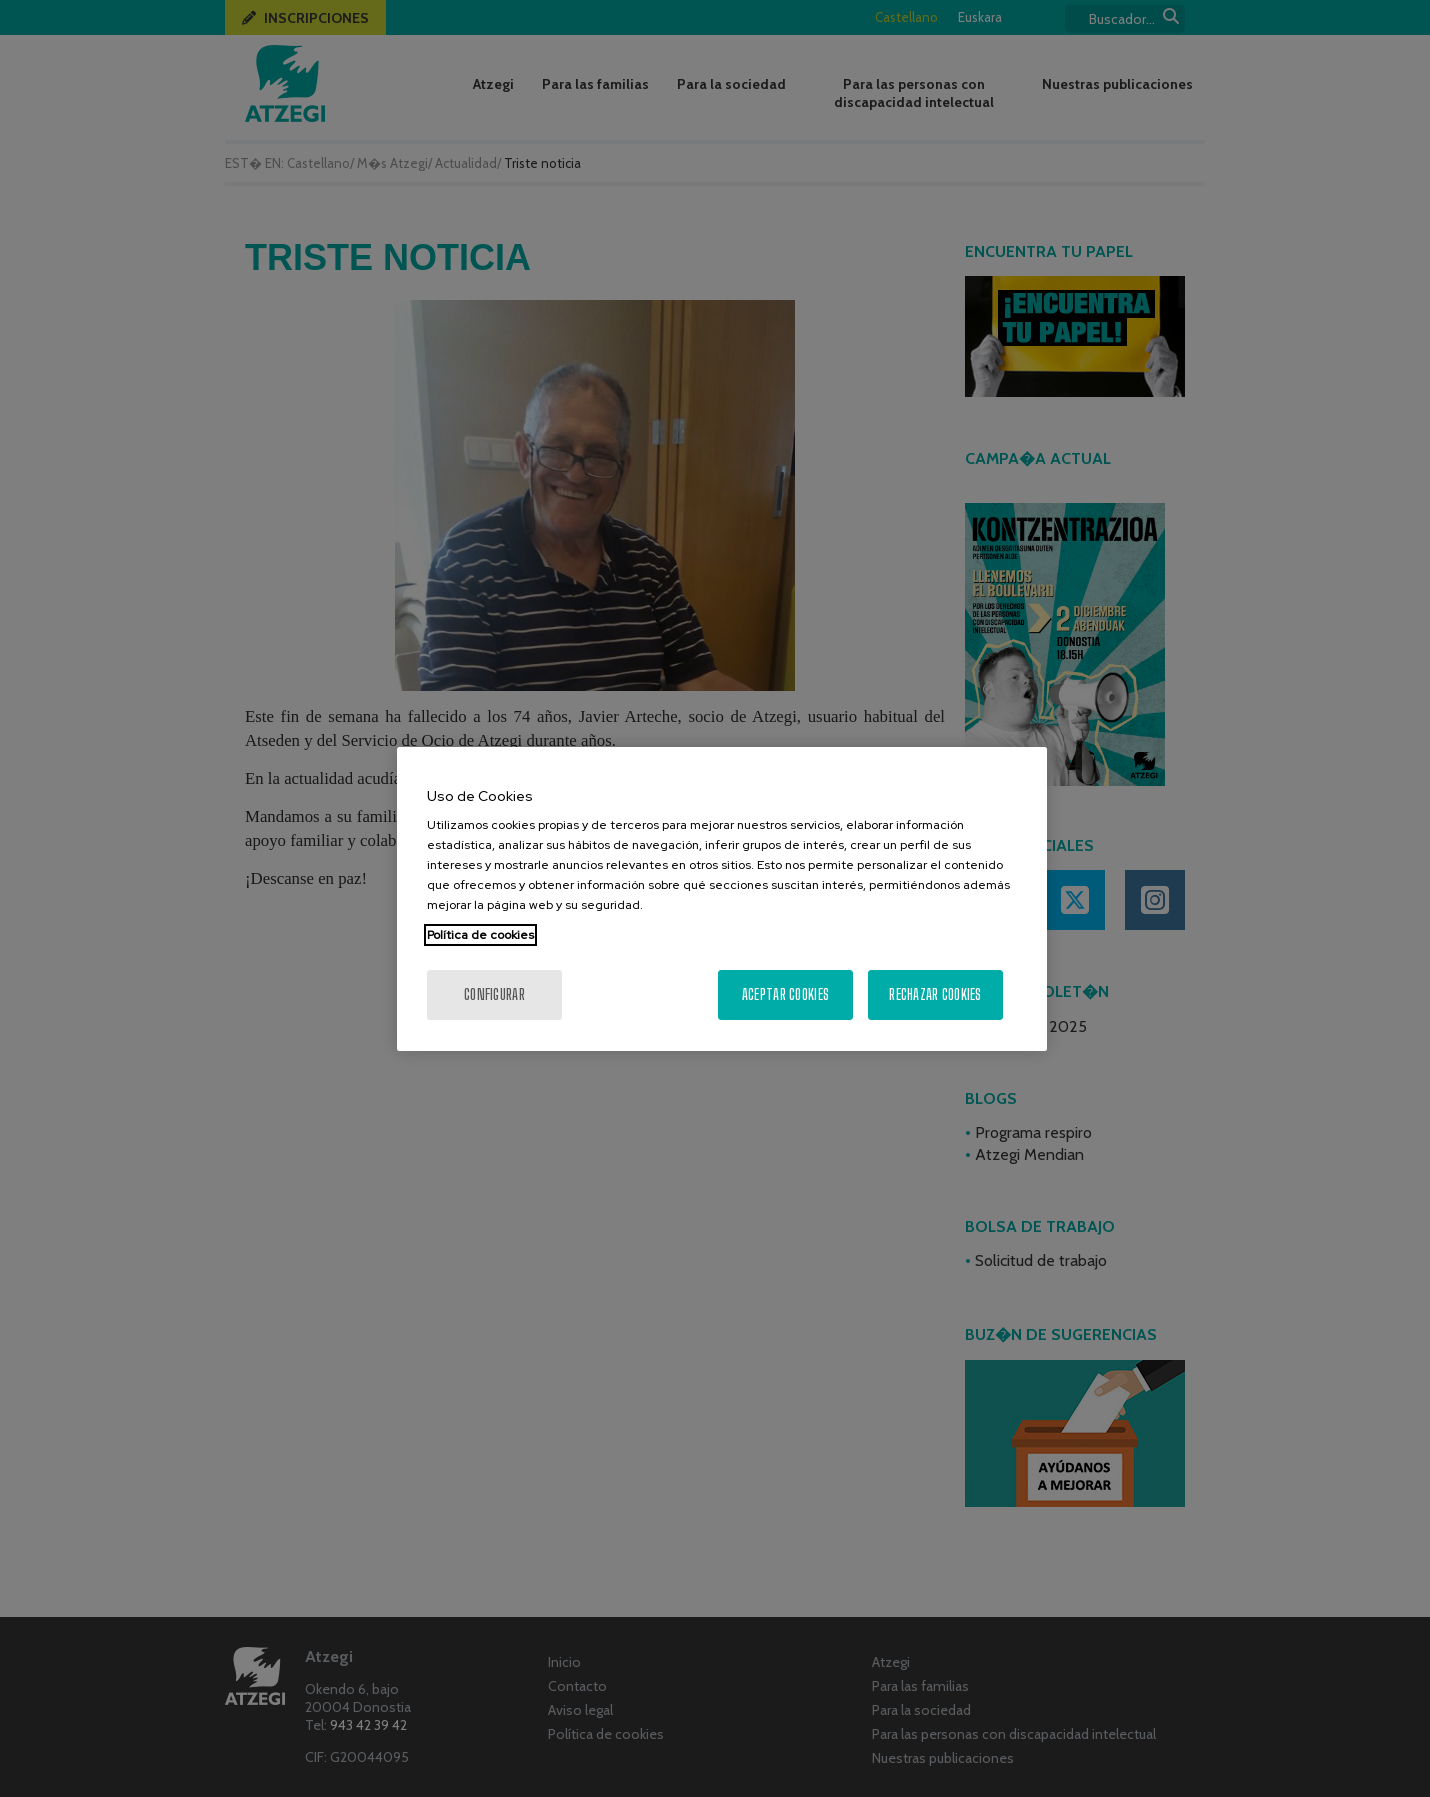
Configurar (494, 994)
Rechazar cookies (935, 994)
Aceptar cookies (785, 994)
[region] (722, 899)
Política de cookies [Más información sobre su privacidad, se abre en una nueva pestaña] (480, 935)
